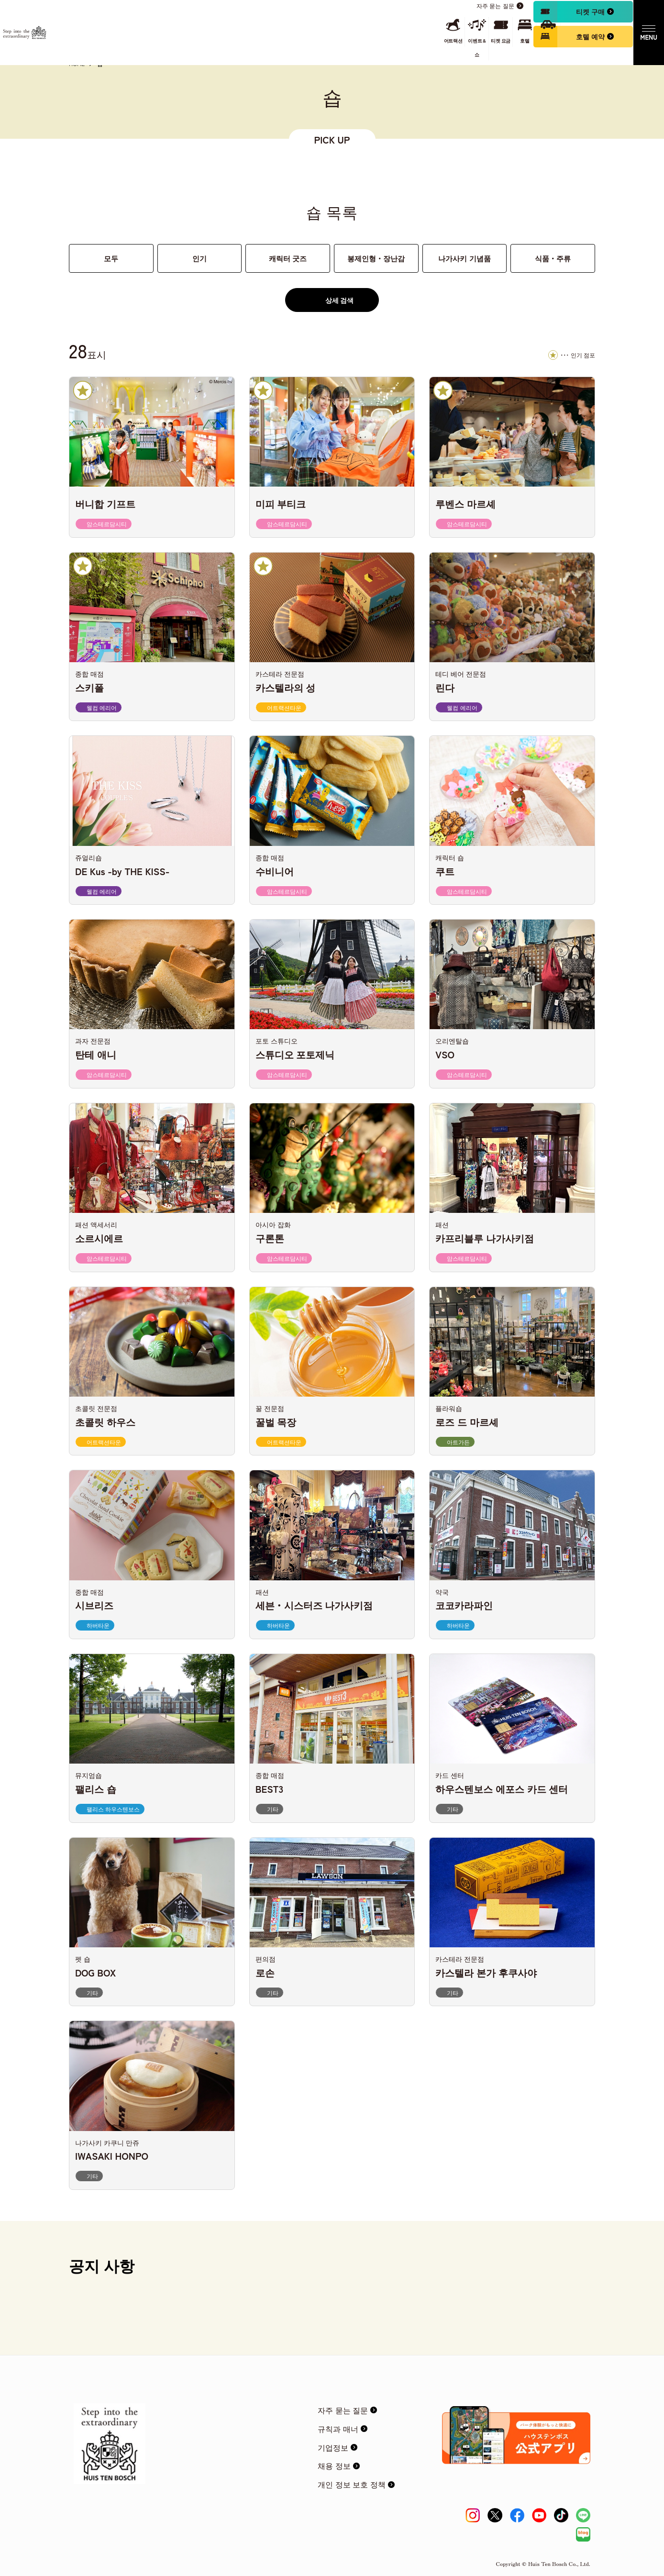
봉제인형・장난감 (376, 258)
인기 (199, 258)
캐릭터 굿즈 (288, 258)
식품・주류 (553, 258)
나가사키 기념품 (464, 258)
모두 (111, 258)
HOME (77, 63)
